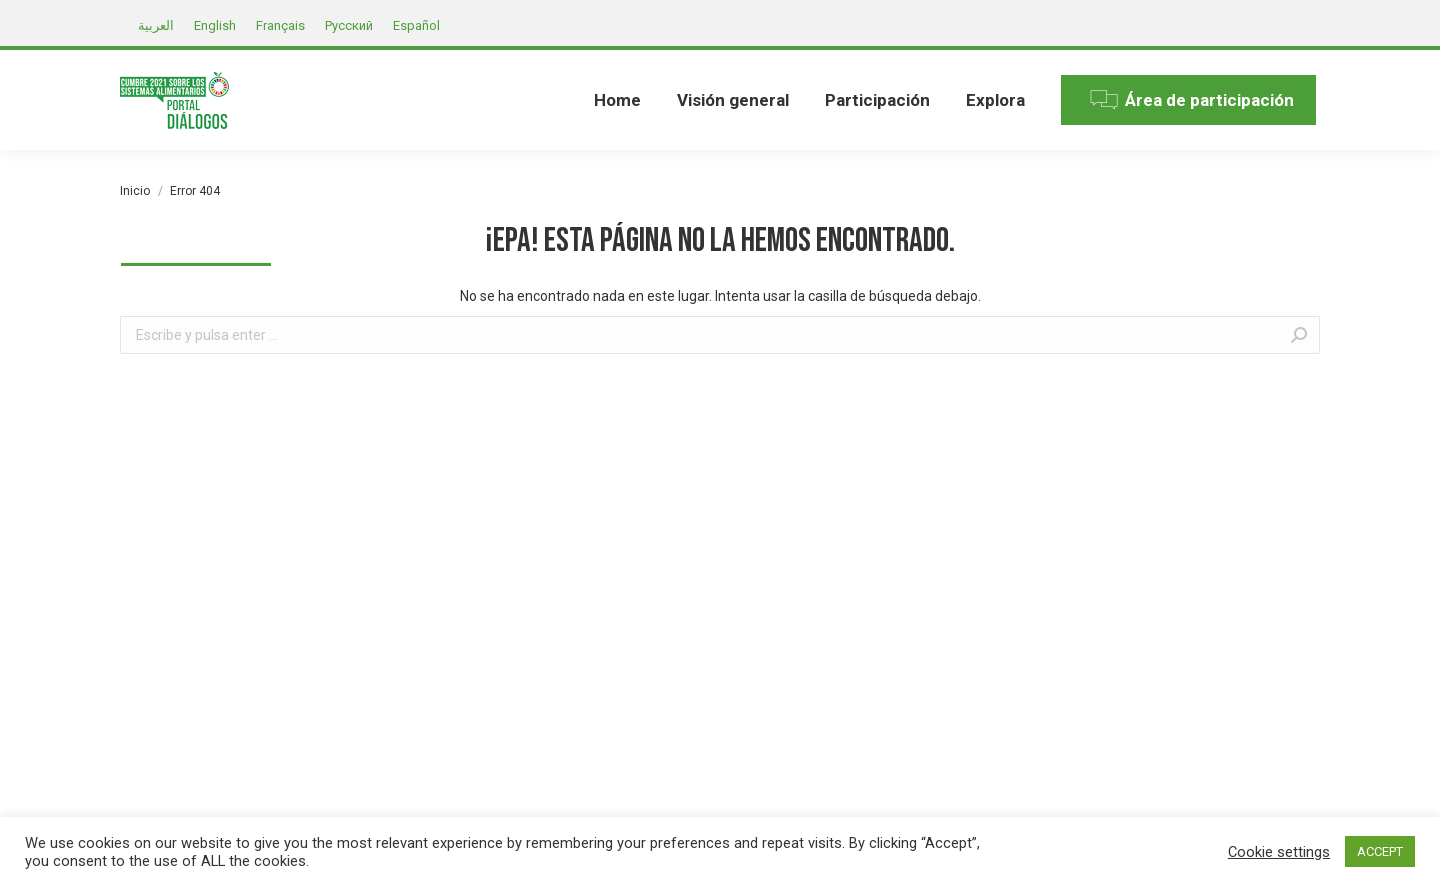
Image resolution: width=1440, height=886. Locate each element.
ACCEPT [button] (1380, 851)
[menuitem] (617, 100)
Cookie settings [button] (1279, 852)
